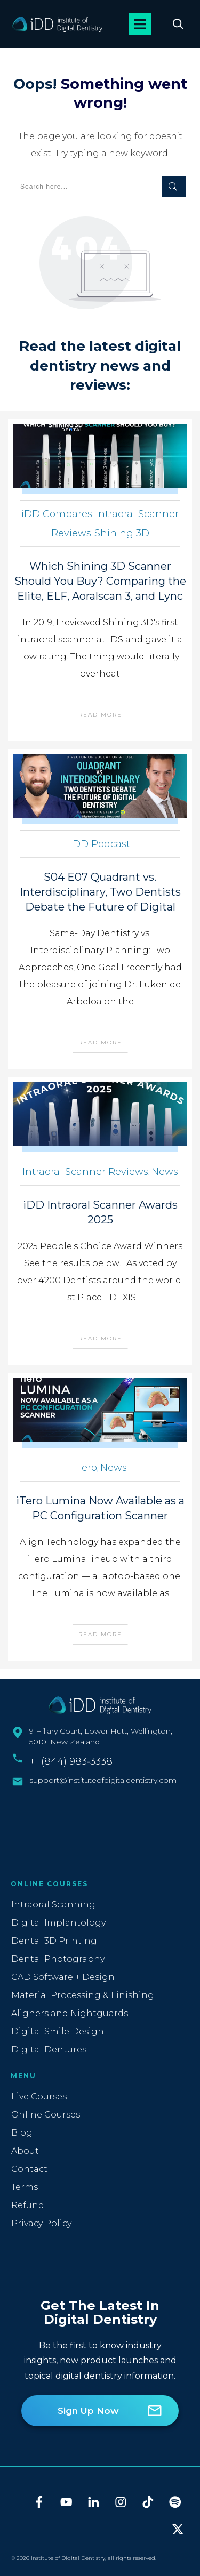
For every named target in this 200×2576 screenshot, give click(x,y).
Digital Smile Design (57, 2031)
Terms (24, 2187)
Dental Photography (58, 1959)
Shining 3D (121, 533)
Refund (27, 2205)
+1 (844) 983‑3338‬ (71, 1761)
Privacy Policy (41, 2223)
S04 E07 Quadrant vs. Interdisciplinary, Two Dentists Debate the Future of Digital (100, 892)
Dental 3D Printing (54, 1941)
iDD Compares (56, 514)
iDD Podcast (100, 844)
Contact (29, 2169)
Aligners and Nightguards (69, 2013)
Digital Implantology (58, 1923)
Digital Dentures (48, 2049)
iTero (85, 1468)
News (164, 1172)
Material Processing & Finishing (82, 1995)
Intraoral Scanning (53, 1904)
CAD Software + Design (63, 1977)
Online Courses (45, 2115)
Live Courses (39, 2096)
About (25, 2151)
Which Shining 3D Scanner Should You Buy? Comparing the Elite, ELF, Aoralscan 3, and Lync (100, 581)
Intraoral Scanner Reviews (85, 1172)
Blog (22, 2133)
